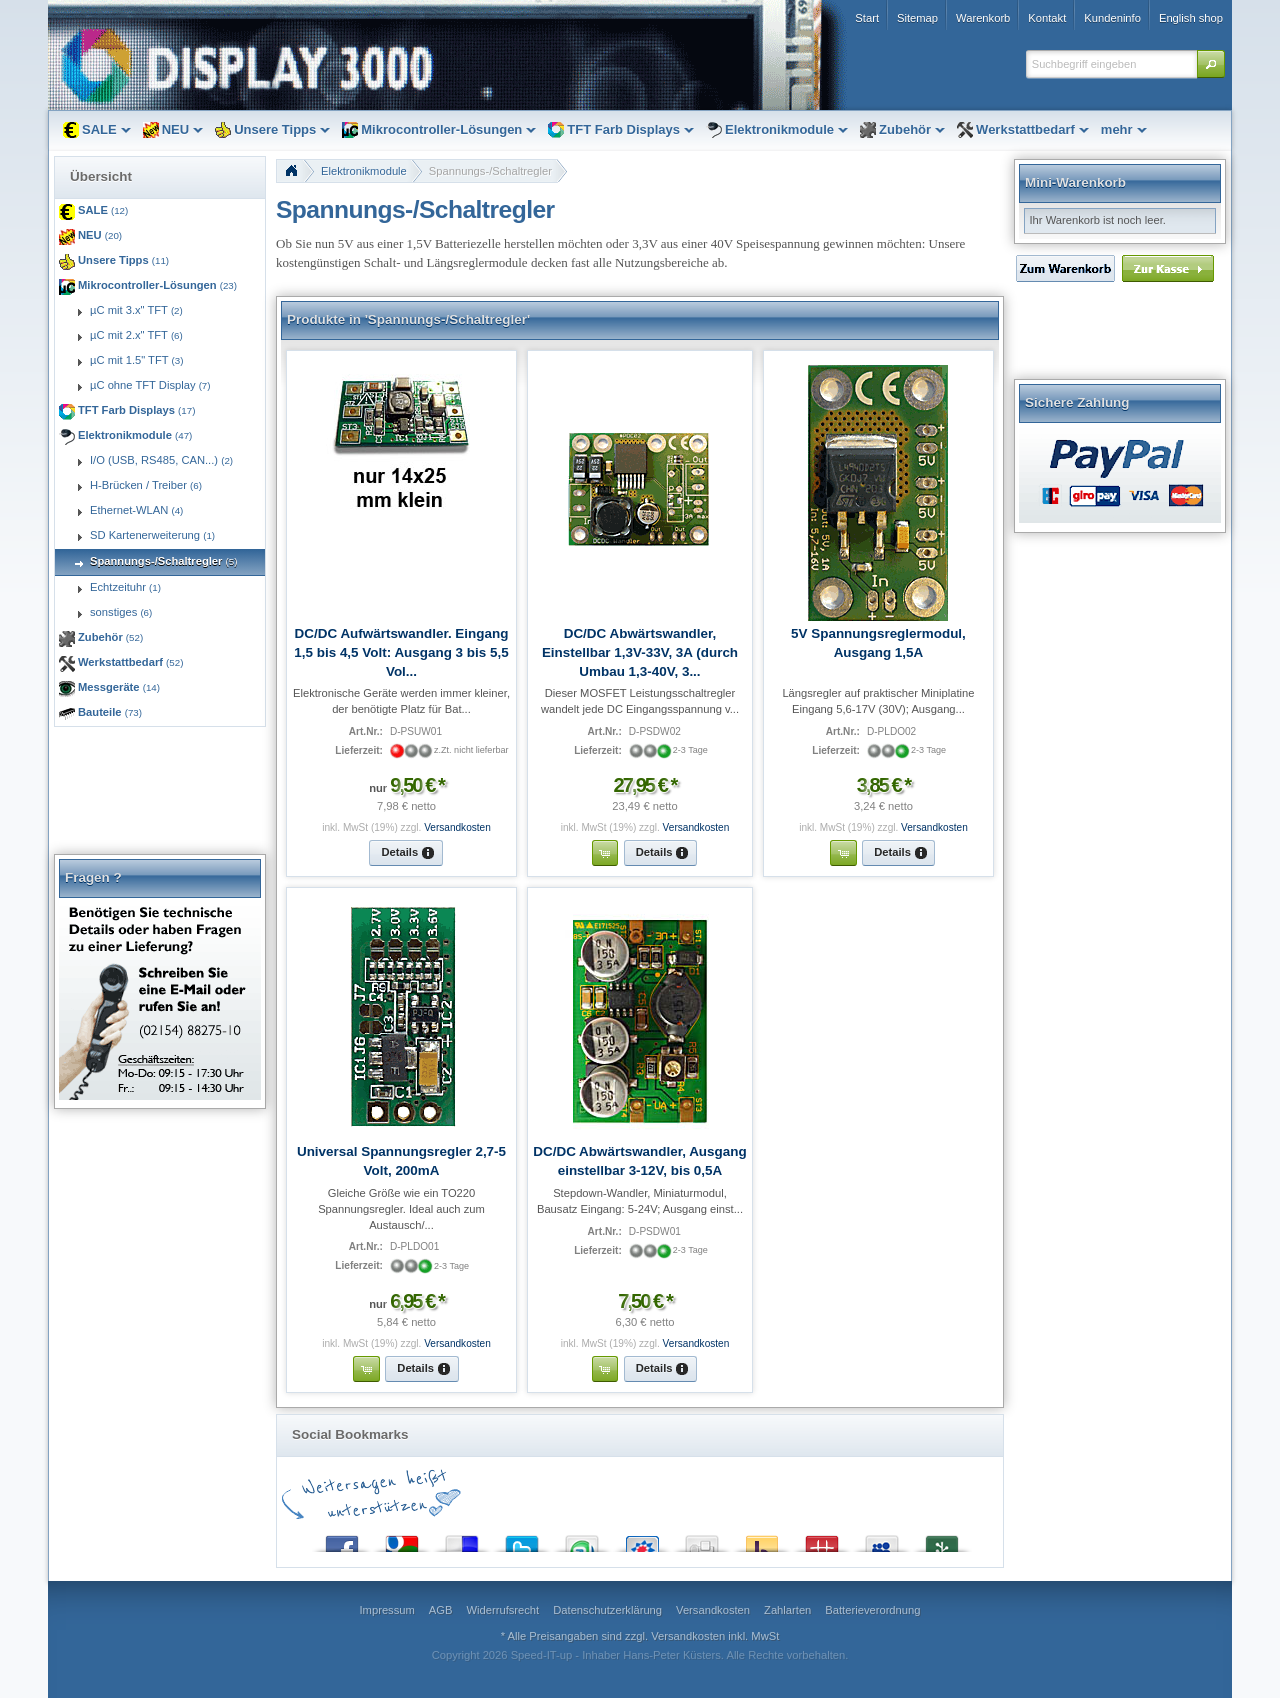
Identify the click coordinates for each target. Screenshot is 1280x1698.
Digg (702, 1539)
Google (402, 1539)
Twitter (522, 1539)
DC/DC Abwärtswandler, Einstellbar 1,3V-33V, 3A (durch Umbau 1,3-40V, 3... (640, 652)
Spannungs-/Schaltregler (490, 171)
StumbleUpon (582, 1539)
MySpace (882, 1539)
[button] (1211, 64)
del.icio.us (462, 1539)
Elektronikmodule (364, 171)
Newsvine (942, 1539)
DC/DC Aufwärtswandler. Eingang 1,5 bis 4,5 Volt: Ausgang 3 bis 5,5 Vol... (401, 652)
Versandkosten (457, 827)
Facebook (342, 1539)
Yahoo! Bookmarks (762, 1539)
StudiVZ (642, 1539)
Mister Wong (822, 1539)
